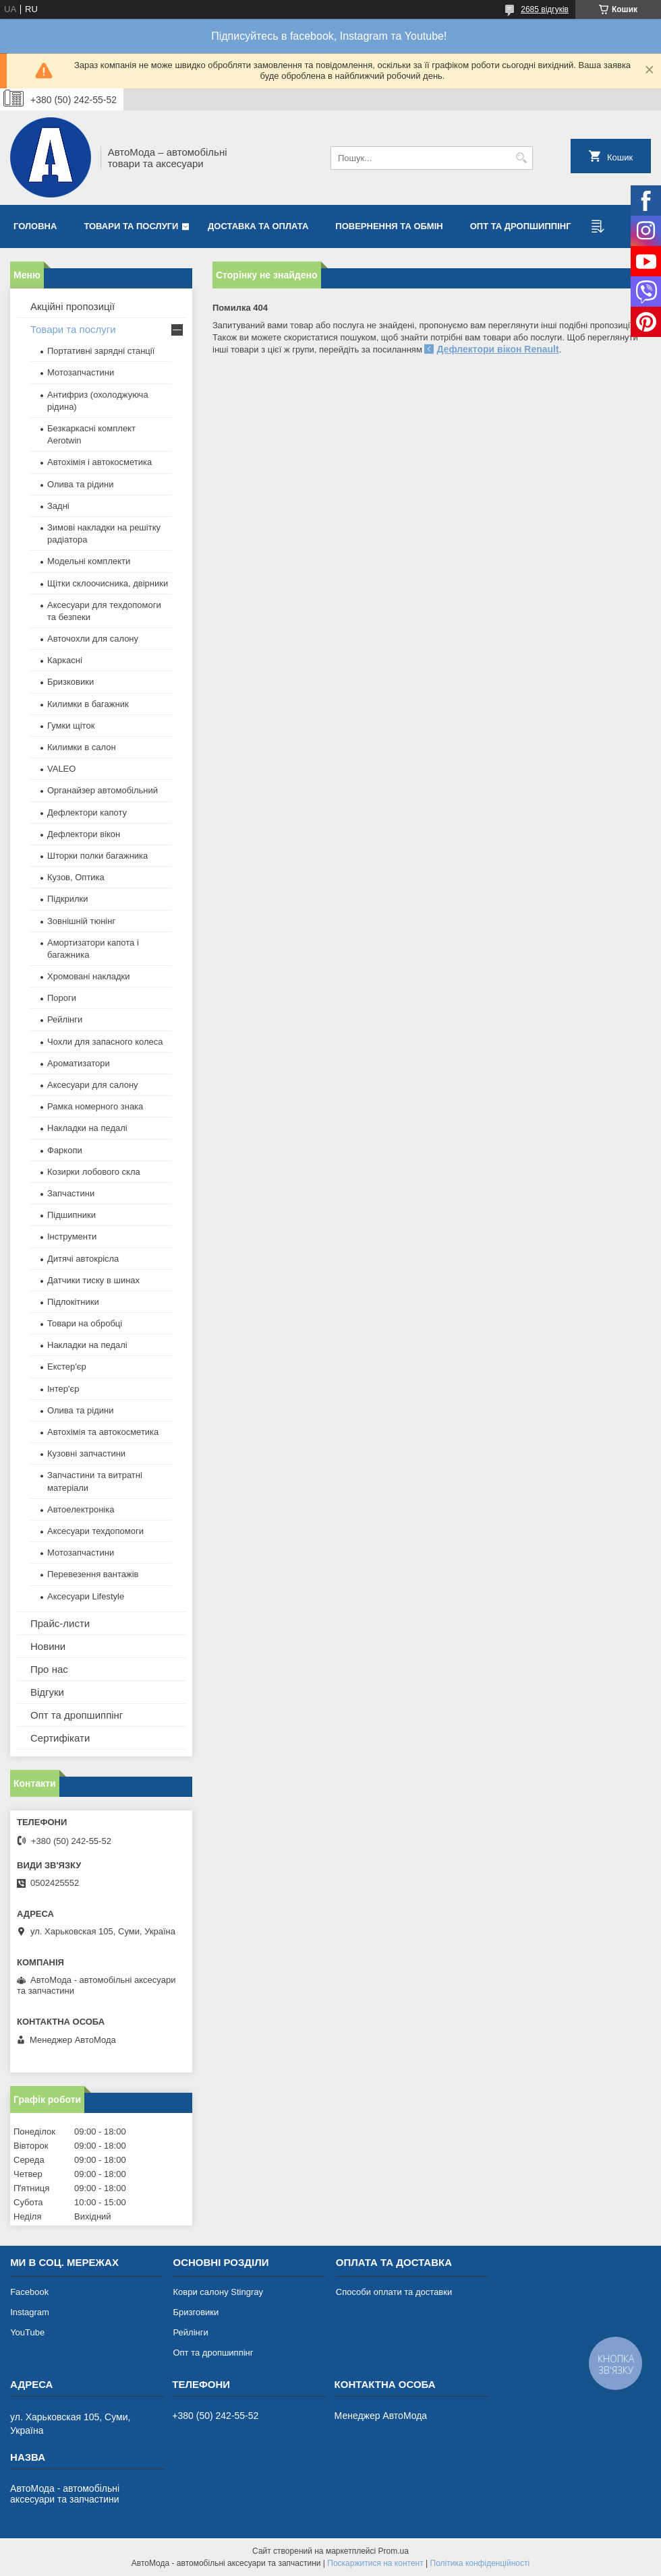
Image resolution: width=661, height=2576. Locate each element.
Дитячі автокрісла (83, 1259)
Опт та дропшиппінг (520, 226)
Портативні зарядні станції (100, 351)
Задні (58, 506)
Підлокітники (73, 1302)
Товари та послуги (131, 226)
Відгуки (47, 1692)
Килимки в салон (81, 747)
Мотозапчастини (80, 372)
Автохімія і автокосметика (99, 462)
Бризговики (196, 2312)
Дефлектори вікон (83, 834)
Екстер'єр (66, 1366)
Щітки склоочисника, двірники (107, 583)
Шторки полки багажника (97, 856)
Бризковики (70, 682)
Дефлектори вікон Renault (497, 349)
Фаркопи (64, 1150)
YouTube (27, 2332)
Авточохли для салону (92, 639)
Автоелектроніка (80, 1509)
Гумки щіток (70, 725)
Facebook (29, 2292)
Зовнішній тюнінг (81, 921)
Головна (35, 226)
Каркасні (64, 660)
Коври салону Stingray (218, 2292)
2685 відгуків (545, 9)
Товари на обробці (84, 1323)
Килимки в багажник (88, 704)
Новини (47, 1646)
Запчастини (70, 1193)
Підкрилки (67, 899)
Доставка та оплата (258, 226)
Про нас (49, 1669)
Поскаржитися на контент (375, 2563)
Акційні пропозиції (72, 306)
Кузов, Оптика (76, 877)
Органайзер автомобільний (102, 790)
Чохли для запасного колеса (105, 1042)
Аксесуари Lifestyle (85, 1596)
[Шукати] (521, 158)
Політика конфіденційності (480, 2563)
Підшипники (71, 1215)
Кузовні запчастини (86, 1453)
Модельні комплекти (88, 561)
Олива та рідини (80, 484)
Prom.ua (393, 2551)
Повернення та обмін (388, 226)
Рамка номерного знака (95, 1106)
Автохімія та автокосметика (103, 1432)
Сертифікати (60, 1738)
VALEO (61, 769)
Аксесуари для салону (92, 1085)
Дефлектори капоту (87, 812)
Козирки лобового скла (93, 1172)
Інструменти (71, 1236)
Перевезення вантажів (93, 1574)
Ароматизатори (78, 1063)
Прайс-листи (60, 1623)
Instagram (29, 2312)
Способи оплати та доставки (394, 2292)
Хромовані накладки (88, 976)
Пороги (61, 998)
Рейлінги (64, 1019)
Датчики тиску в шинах (93, 1280)
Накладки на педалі (87, 1128)
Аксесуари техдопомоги (95, 1531)
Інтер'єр (63, 1389)
